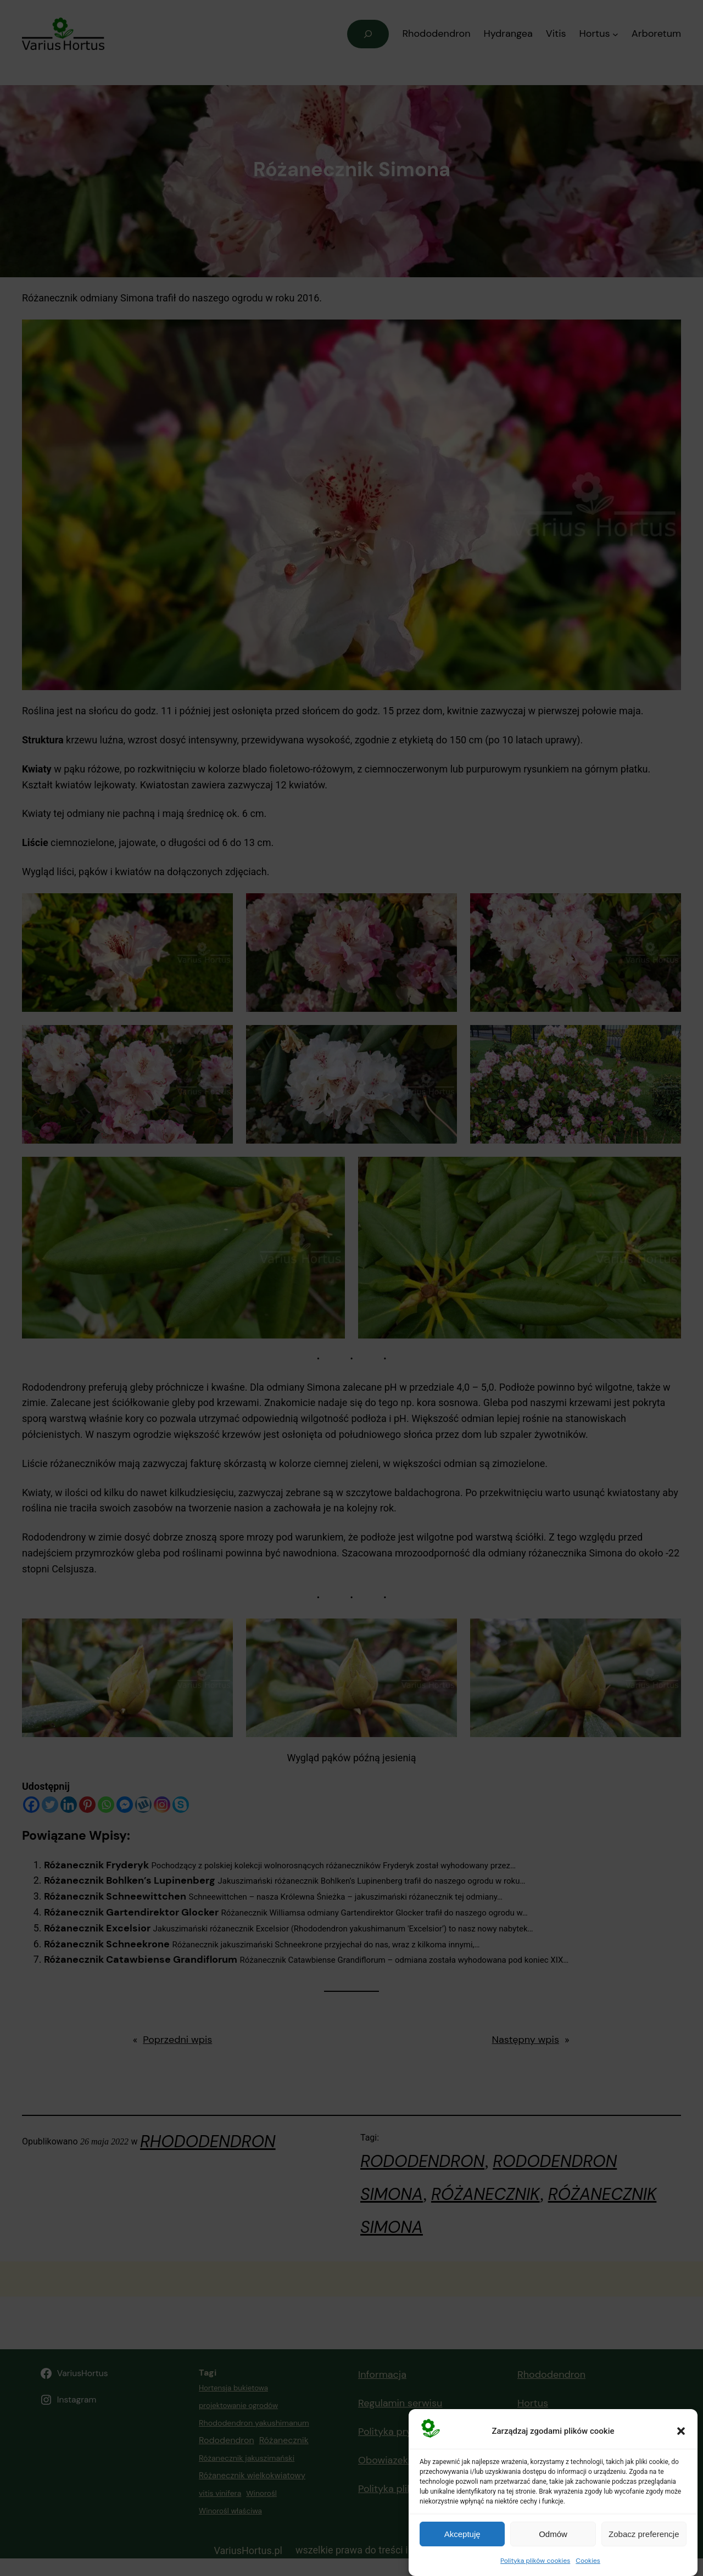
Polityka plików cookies (535, 2565)
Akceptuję (462, 2539)
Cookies (588, 2565)
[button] (681, 2436)
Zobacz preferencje (644, 2539)
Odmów (553, 2539)
